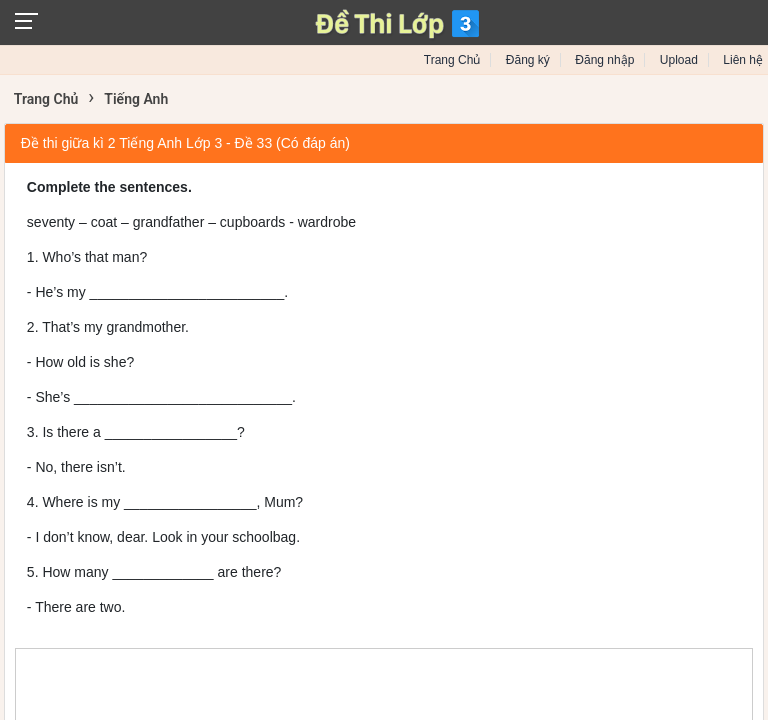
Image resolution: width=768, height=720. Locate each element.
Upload (679, 60)
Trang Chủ (452, 60)
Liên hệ (743, 60)
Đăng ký (528, 60)
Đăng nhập (604, 60)
